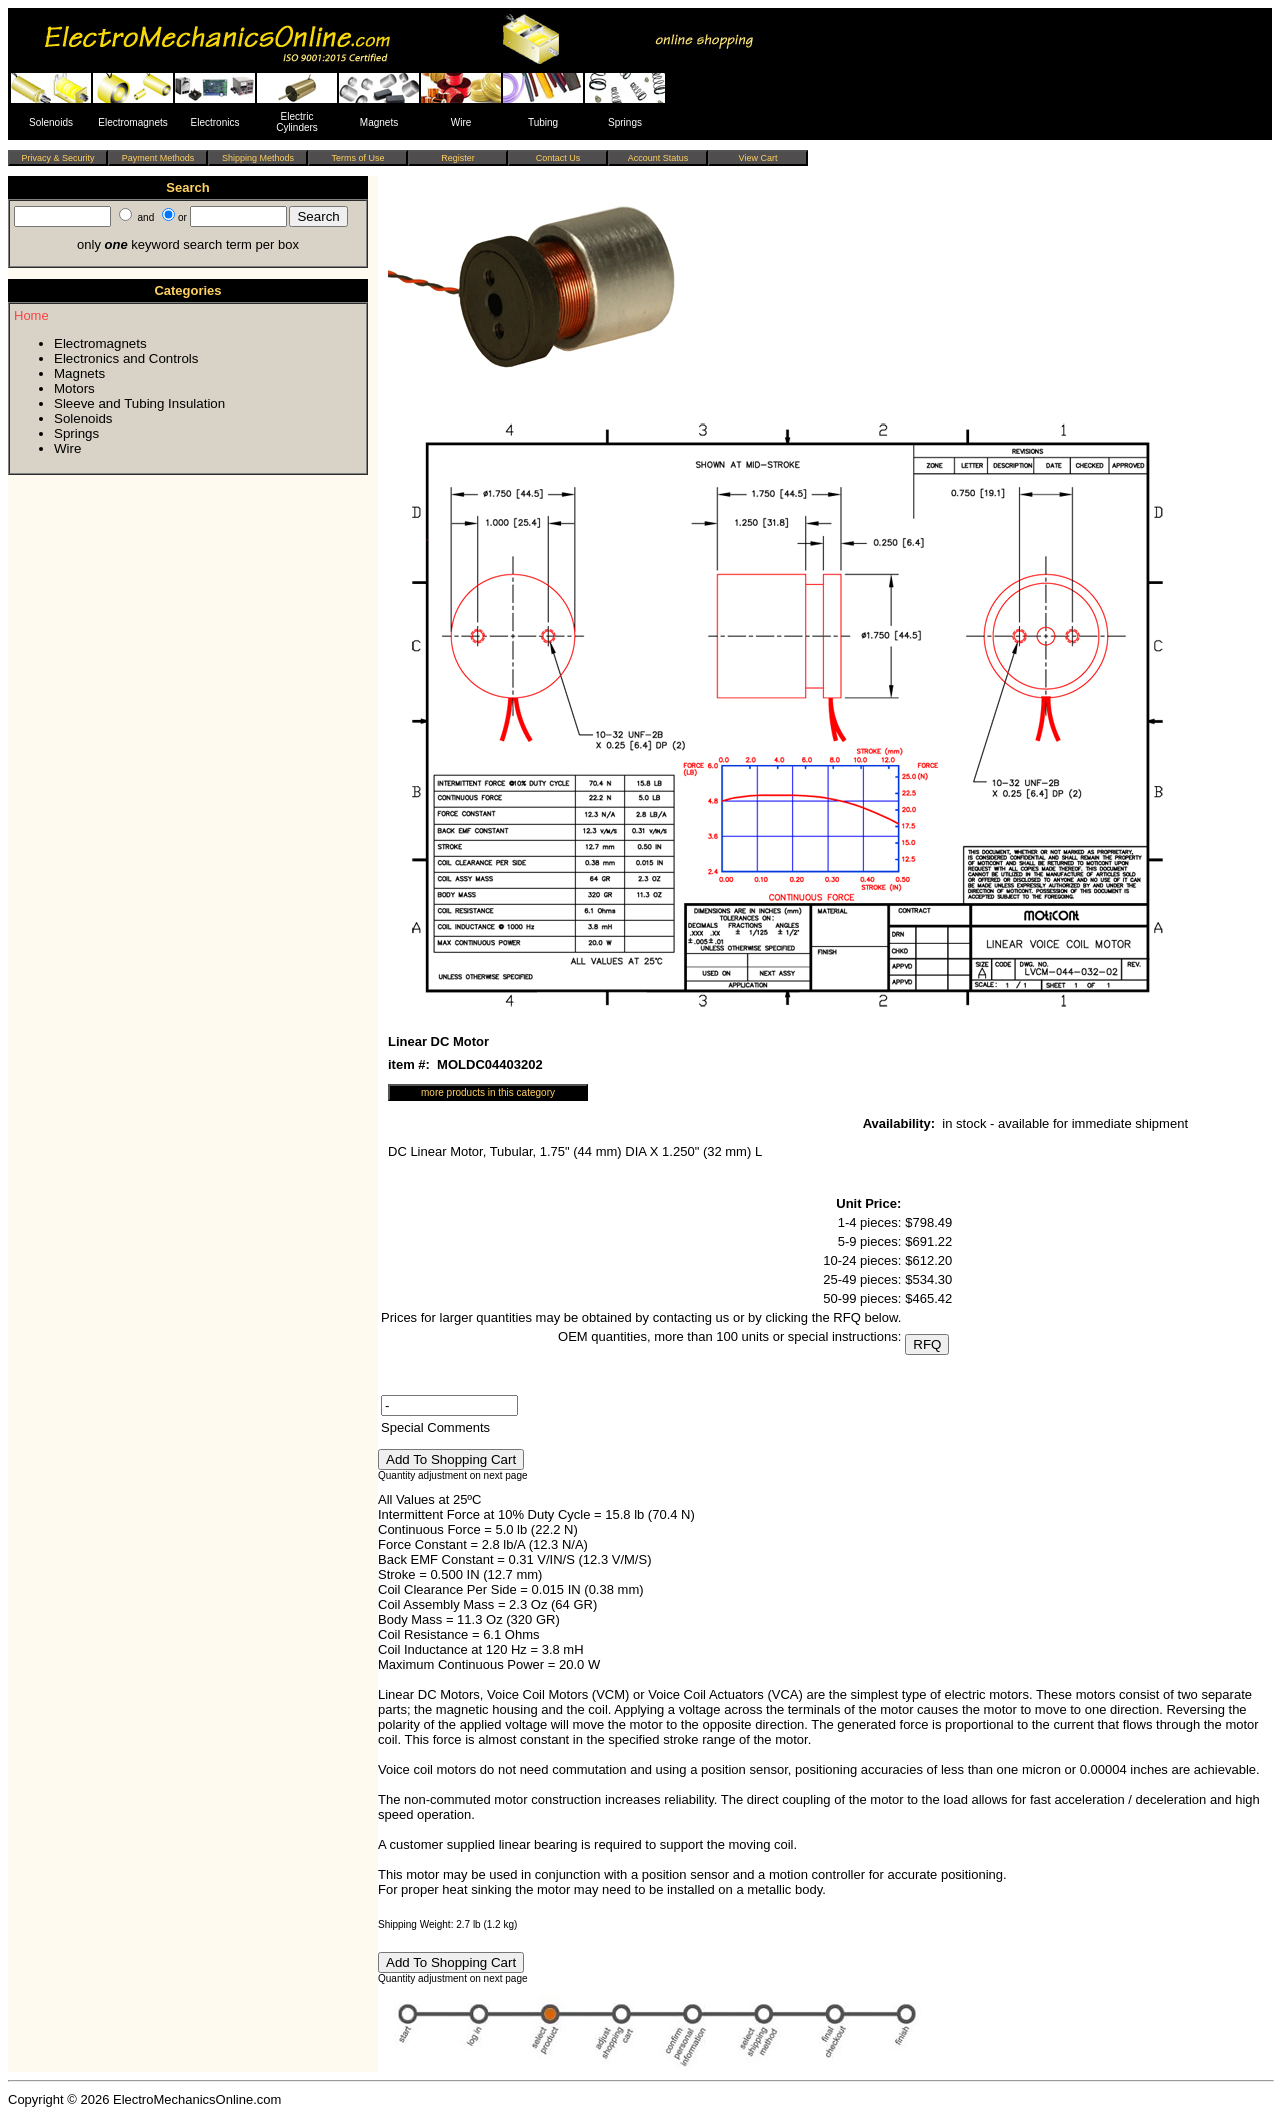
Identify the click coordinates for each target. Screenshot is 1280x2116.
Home (31, 315)
